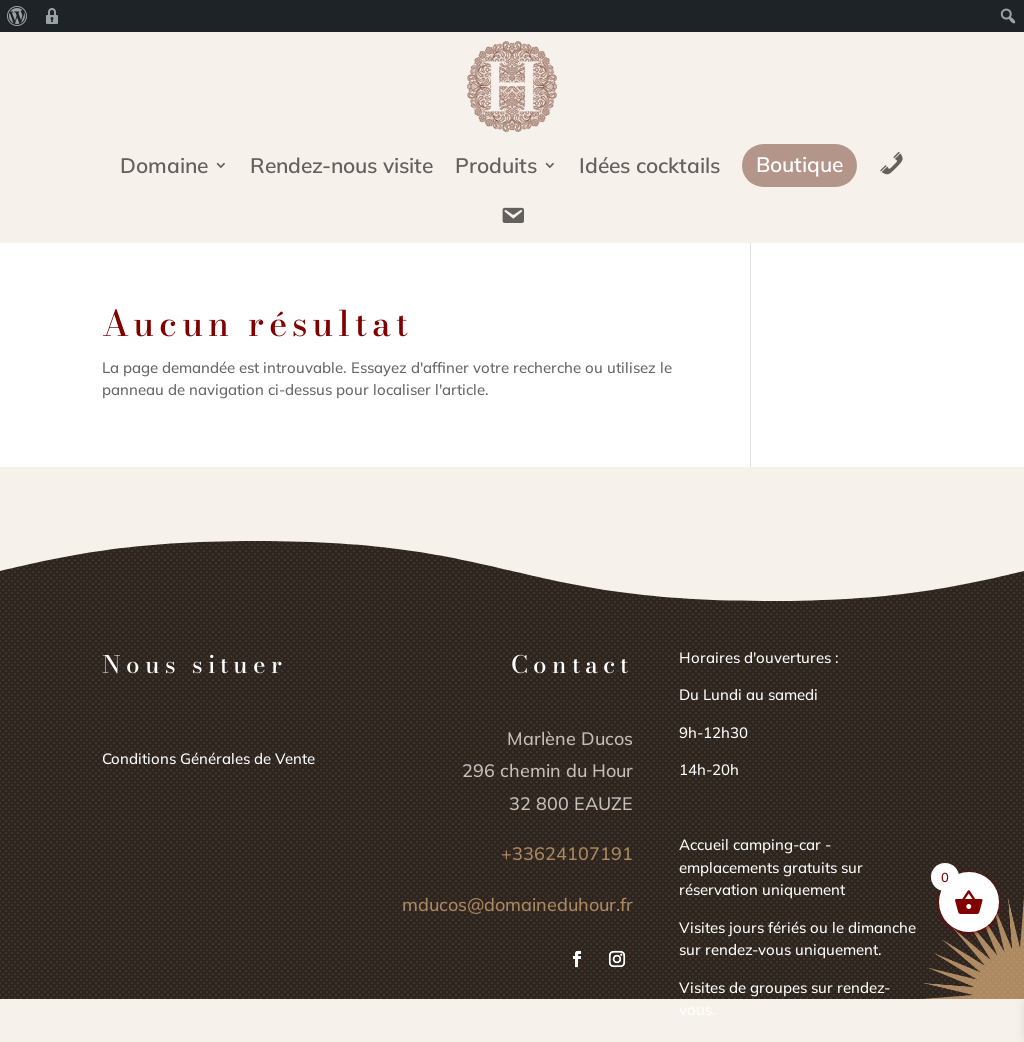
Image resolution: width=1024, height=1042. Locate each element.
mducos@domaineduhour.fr (517, 904)
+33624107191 (567, 853)
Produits (496, 168)
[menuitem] (17, 16)
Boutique (799, 164)
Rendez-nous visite (341, 168)
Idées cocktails (649, 168)
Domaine (164, 168)
